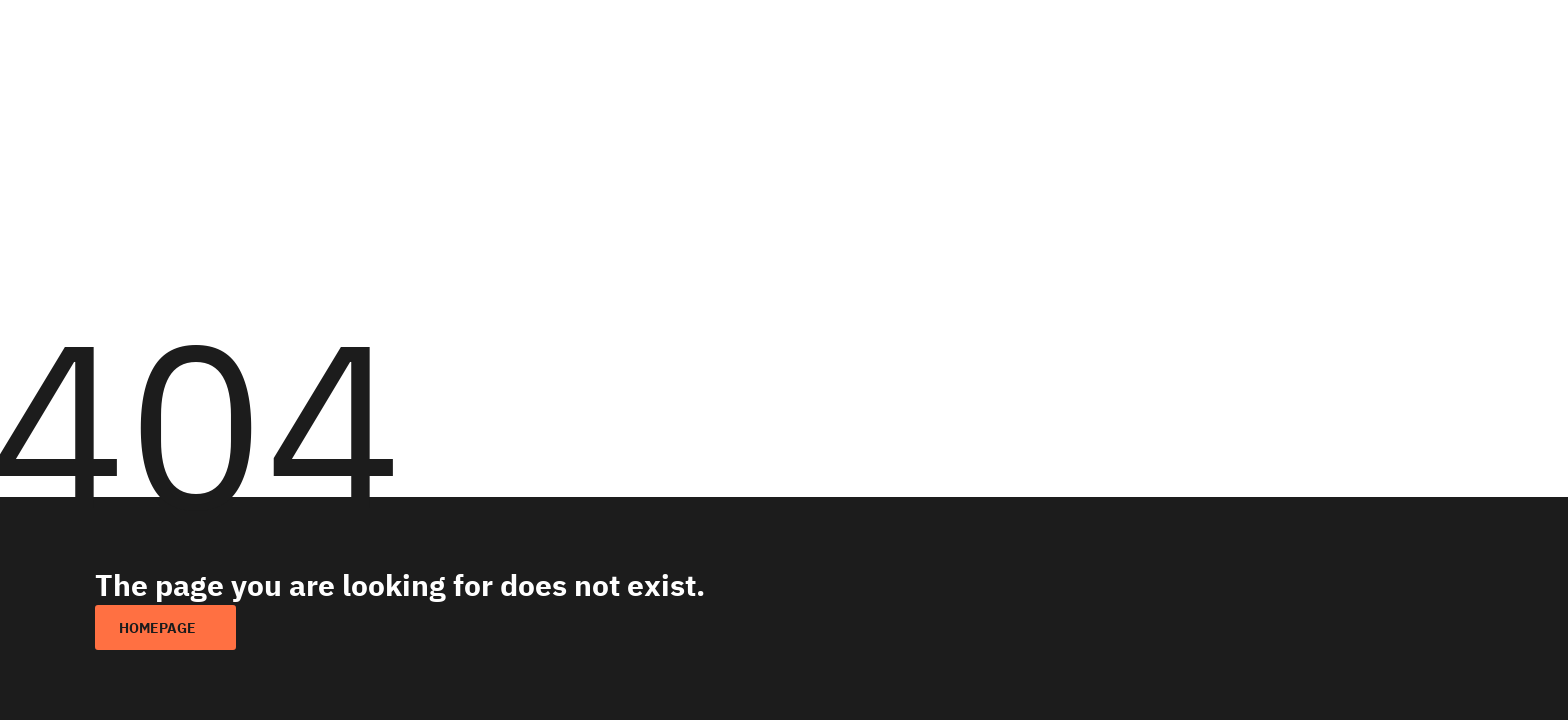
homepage (157, 628)
